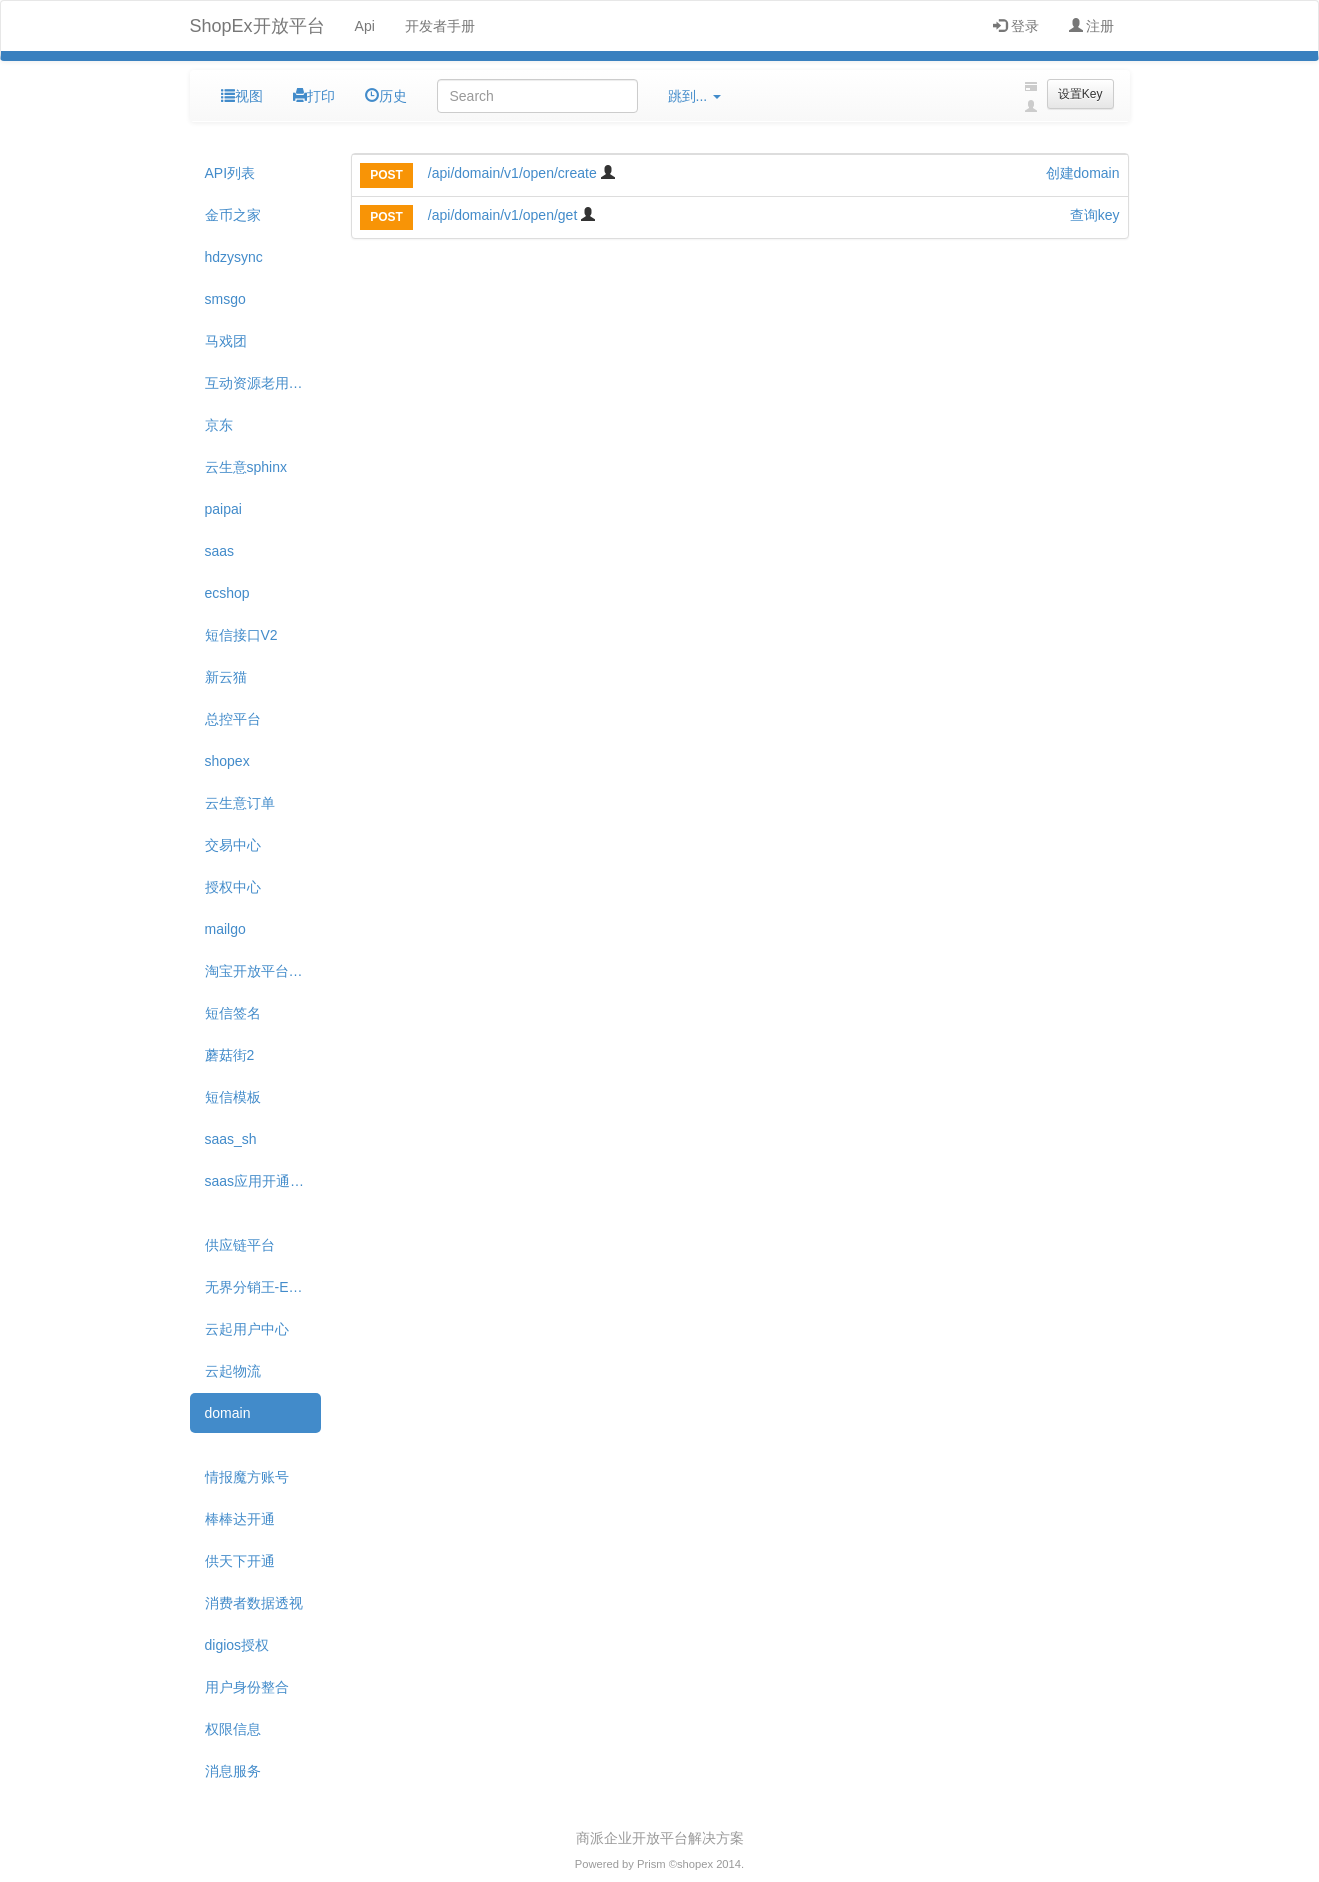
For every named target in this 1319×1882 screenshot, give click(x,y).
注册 (1092, 25)
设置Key (1080, 94)
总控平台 (233, 719)
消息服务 (233, 1771)
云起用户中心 (247, 1329)
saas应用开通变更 (262, 1181)
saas (220, 551)
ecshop (227, 593)
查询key (1095, 215)
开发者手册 (440, 26)
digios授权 (237, 1645)
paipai (223, 509)
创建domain (1083, 173)
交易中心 (233, 845)
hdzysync (234, 257)
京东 (219, 425)
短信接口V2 (241, 635)
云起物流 (233, 1371)
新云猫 (226, 677)
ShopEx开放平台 (257, 26)
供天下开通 (240, 1561)
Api (365, 26)
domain (228, 1413)
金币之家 (233, 215)
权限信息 (233, 1729)
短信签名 (233, 1013)
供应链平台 (240, 1245)
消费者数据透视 (254, 1603)
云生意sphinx (246, 467)
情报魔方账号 (247, 1477)
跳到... (695, 96)
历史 (386, 95)
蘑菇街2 (230, 1055)
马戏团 (226, 341)
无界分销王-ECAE (261, 1287)
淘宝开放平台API (258, 971)
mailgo (225, 929)
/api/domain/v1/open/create (514, 173)
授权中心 (233, 887)
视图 (242, 95)
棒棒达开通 (240, 1519)
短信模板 (233, 1097)
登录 (1016, 25)
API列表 (230, 173)
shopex (227, 761)
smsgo (225, 299)
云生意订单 (240, 803)
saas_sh (231, 1139)
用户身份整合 (247, 1687)
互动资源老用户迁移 (263, 383)
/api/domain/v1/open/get (504, 215)
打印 (314, 95)
